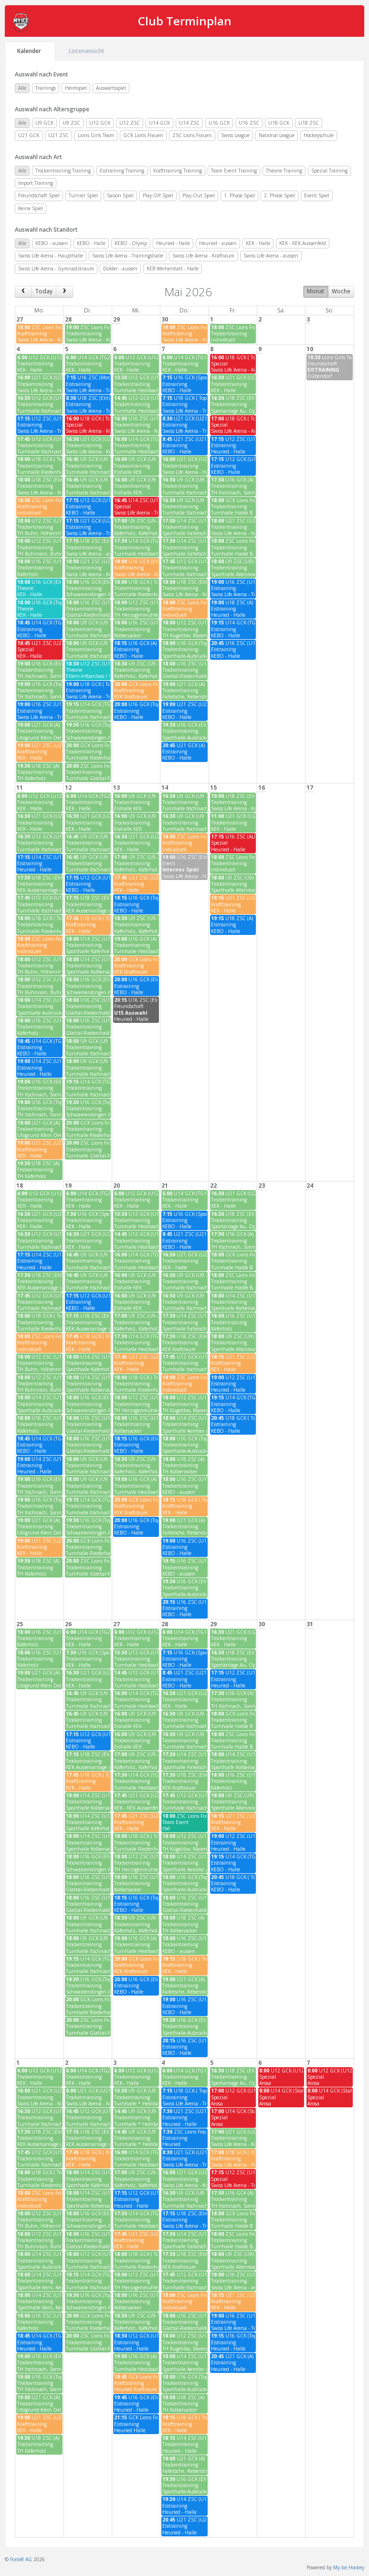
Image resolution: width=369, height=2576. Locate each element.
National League (277, 135)
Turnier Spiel (83, 195)
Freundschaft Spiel (39, 195)
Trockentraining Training (63, 170)
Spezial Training (329, 170)
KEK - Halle (258, 243)
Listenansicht (87, 51)
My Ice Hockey (348, 2567)
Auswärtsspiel (111, 88)
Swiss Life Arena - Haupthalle (50, 255)
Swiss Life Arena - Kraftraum (203, 255)
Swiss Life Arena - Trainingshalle (127, 255)
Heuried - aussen (218, 243)
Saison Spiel (120, 195)
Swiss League (235, 135)
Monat (315, 291)
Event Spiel (316, 195)
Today (44, 291)
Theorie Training (284, 170)
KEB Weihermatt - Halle (173, 268)
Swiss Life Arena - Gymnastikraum (56, 268)
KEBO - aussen (51, 243)
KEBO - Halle (91, 243)
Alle (22, 88)
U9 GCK (44, 122)
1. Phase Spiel (239, 195)
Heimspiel (76, 88)
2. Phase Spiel (279, 195)
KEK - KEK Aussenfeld (302, 243)
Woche (341, 291)
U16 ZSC (249, 122)
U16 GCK (219, 122)
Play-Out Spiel (198, 195)
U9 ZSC (71, 122)
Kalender (29, 51)
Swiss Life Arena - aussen (270, 255)
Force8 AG (21, 2559)
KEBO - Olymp (131, 243)
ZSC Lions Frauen (192, 135)
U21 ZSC (58, 135)
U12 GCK (99, 122)
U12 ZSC (129, 122)
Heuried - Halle (173, 243)
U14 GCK (159, 122)
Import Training (35, 183)
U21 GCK (28, 135)
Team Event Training (234, 170)
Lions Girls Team (96, 135)
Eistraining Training (122, 170)
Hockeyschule (319, 135)
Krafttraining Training (177, 170)
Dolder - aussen (120, 268)
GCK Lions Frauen (143, 135)
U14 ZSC (189, 122)
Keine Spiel (30, 208)
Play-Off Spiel (158, 195)
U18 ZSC (308, 122)
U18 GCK (278, 122)
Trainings (45, 88)
